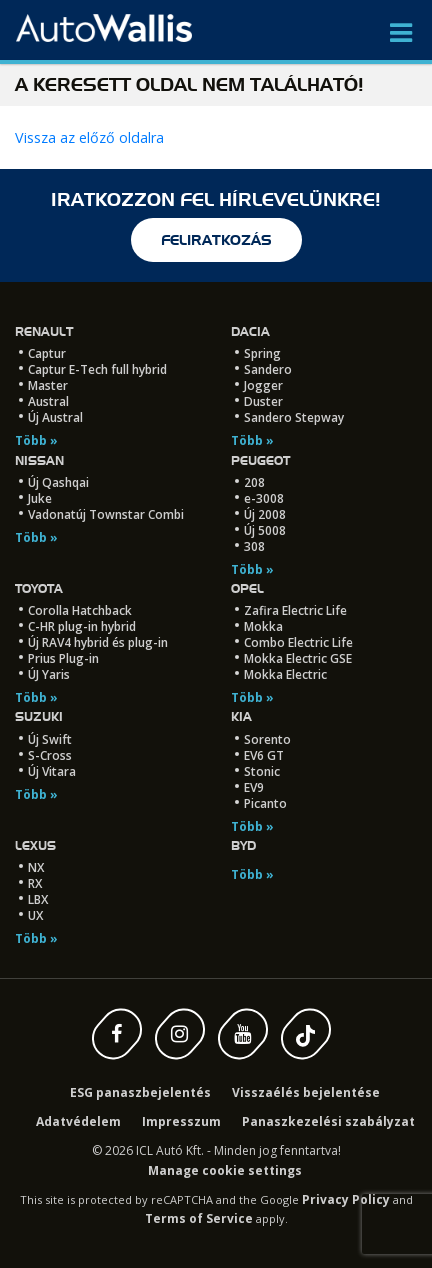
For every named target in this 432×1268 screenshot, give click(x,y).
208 (254, 482)
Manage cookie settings (225, 1170)
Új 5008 (265, 530)
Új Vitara (52, 771)
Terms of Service (199, 1218)
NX (36, 867)
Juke (40, 498)
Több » (36, 440)
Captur (47, 353)
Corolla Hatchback (80, 610)
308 (254, 546)
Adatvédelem (78, 1121)
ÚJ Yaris (49, 674)
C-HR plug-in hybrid (82, 626)
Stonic (262, 771)
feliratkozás (216, 240)
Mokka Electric (285, 674)
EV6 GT (264, 755)
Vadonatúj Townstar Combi (106, 514)
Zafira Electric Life (295, 610)
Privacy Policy (346, 1199)
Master (48, 385)
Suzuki (39, 716)
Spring (262, 353)
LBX (38, 899)
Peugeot (260, 460)
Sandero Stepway (294, 417)
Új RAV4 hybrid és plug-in (98, 642)
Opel (247, 588)
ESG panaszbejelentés (140, 1092)
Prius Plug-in (63, 658)
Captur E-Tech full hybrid (97, 369)
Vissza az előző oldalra (89, 137)
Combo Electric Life (298, 642)
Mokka (263, 626)
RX (35, 883)
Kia (241, 716)
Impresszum (181, 1121)
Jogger (263, 385)
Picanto (265, 803)
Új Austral (55, 417)
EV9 (254, 787)
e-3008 (264, 498)
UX (35, 915)
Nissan (39, 460)
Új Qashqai (58, 482)
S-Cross (50, 755)
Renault (44, 331)
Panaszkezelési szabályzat (328, 1121)
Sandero (268, 369)
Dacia (250, 331)
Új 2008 (265, 514)
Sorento (267, 739)
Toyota (39, 588)
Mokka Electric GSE (298, 658)
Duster (263, 401)
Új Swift (50, 739)
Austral (48, 401)
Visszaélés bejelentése (306, 1092)
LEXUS (35, 845)
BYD (243, 845)
